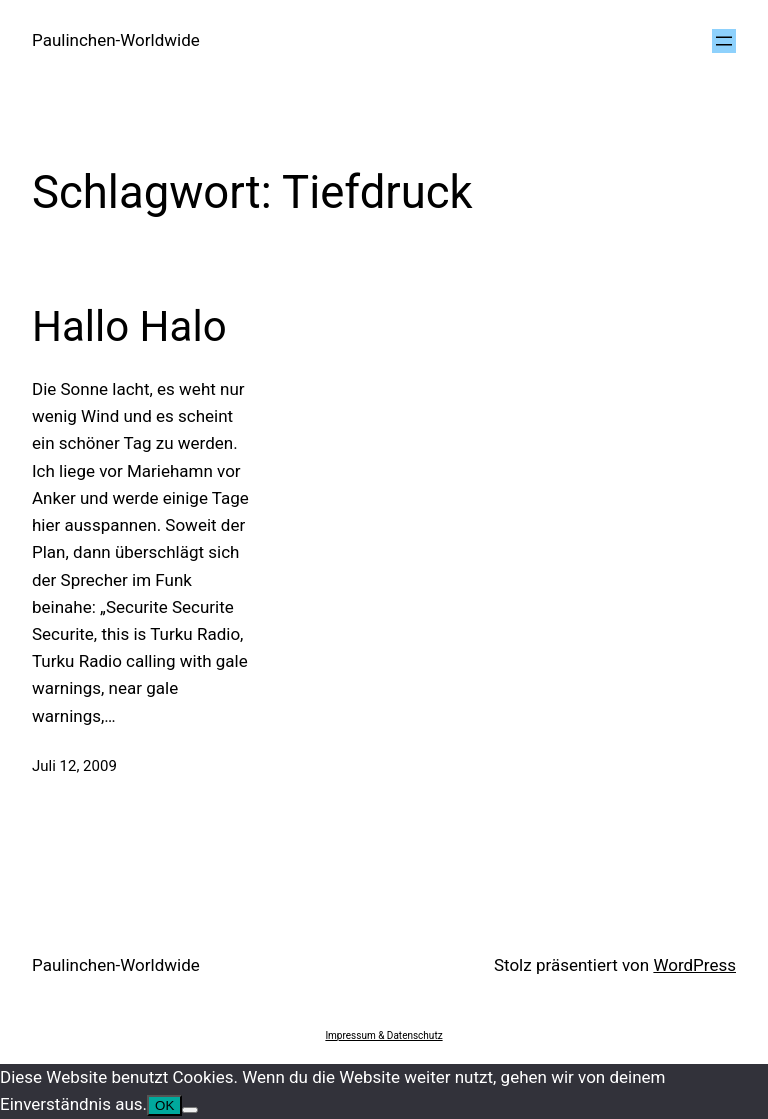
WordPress (694, 965)
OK (164, 1105)
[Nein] (190, 1110)
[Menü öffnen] (724, 41)
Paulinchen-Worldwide (116, 40)
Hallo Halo (129, 326)
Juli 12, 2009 (74, 766)
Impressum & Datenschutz (383, 1035)
